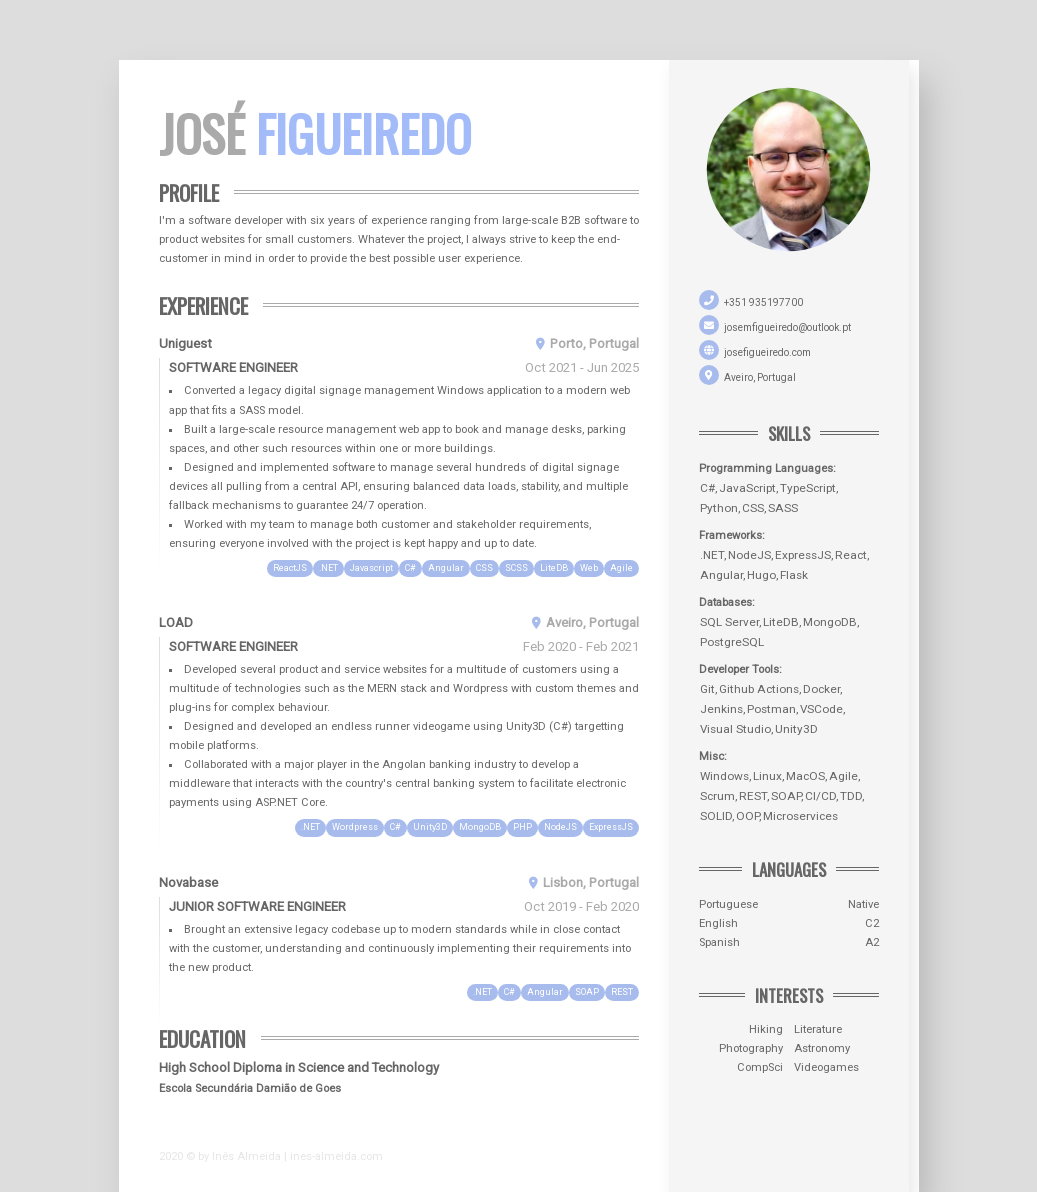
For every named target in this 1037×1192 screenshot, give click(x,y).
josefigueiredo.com (767, 352)
